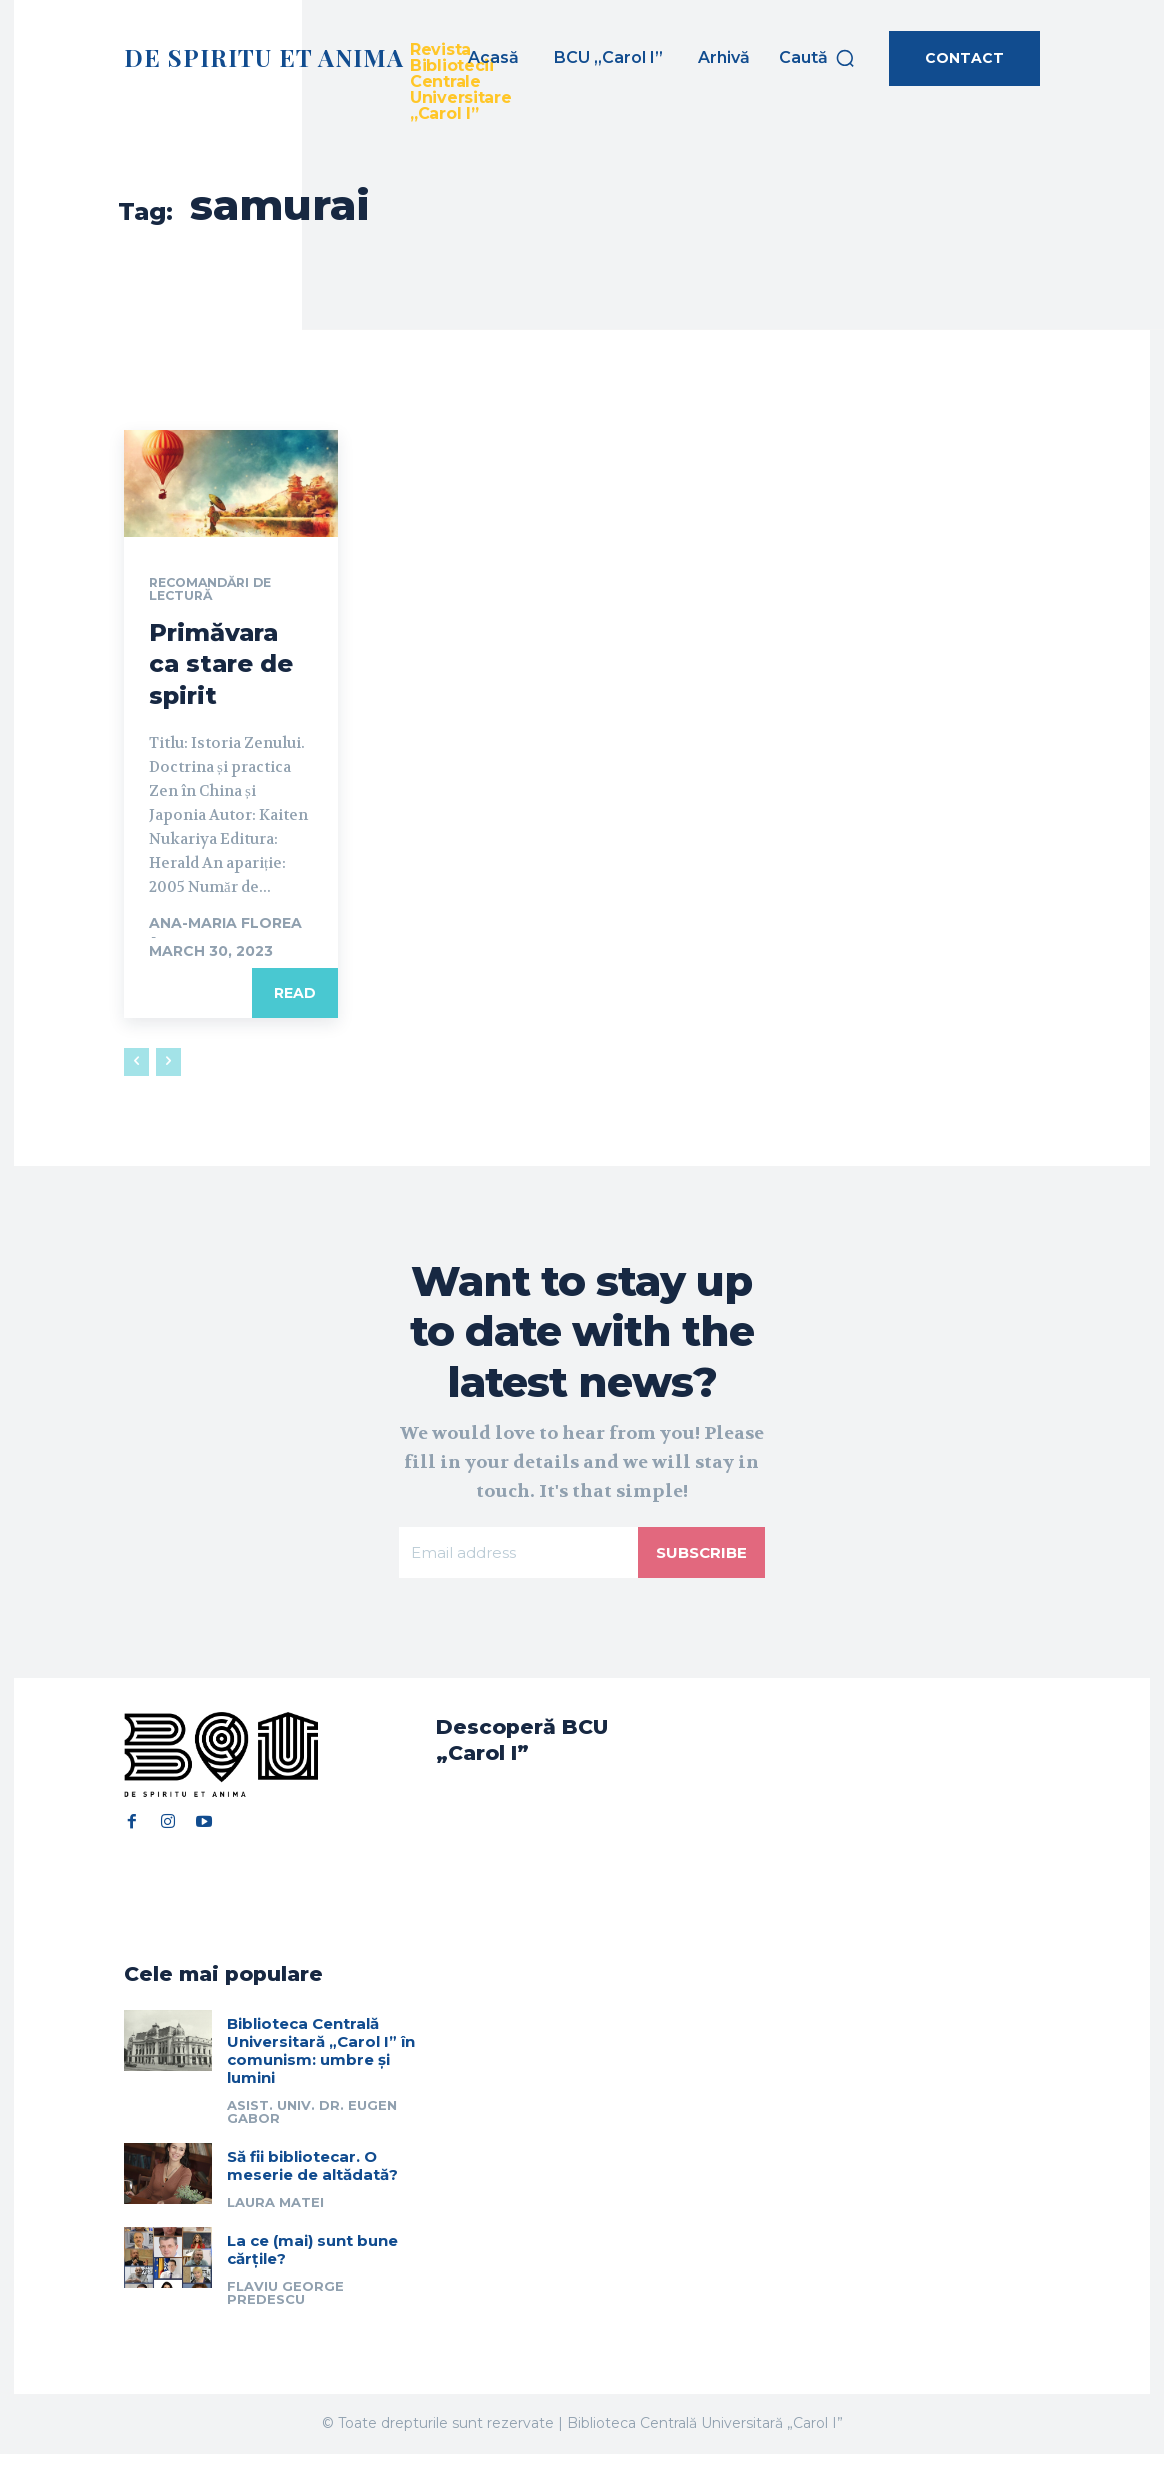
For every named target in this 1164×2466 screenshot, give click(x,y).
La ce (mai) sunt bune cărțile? (312, 2262)
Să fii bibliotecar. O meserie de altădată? (312, 2178)
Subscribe (699, 1557)
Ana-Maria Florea (225, 926)
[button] (817, 58)
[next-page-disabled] (168, 1065)
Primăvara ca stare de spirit (221, 666)
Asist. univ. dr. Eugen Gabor (312, 2124)
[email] (516, 1558)
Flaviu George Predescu (285, 2305)
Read (295, 996)
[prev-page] (136, 1065)
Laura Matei (275, 2215)
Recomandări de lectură (219, 591)
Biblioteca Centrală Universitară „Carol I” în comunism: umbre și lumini (321, 2063)
